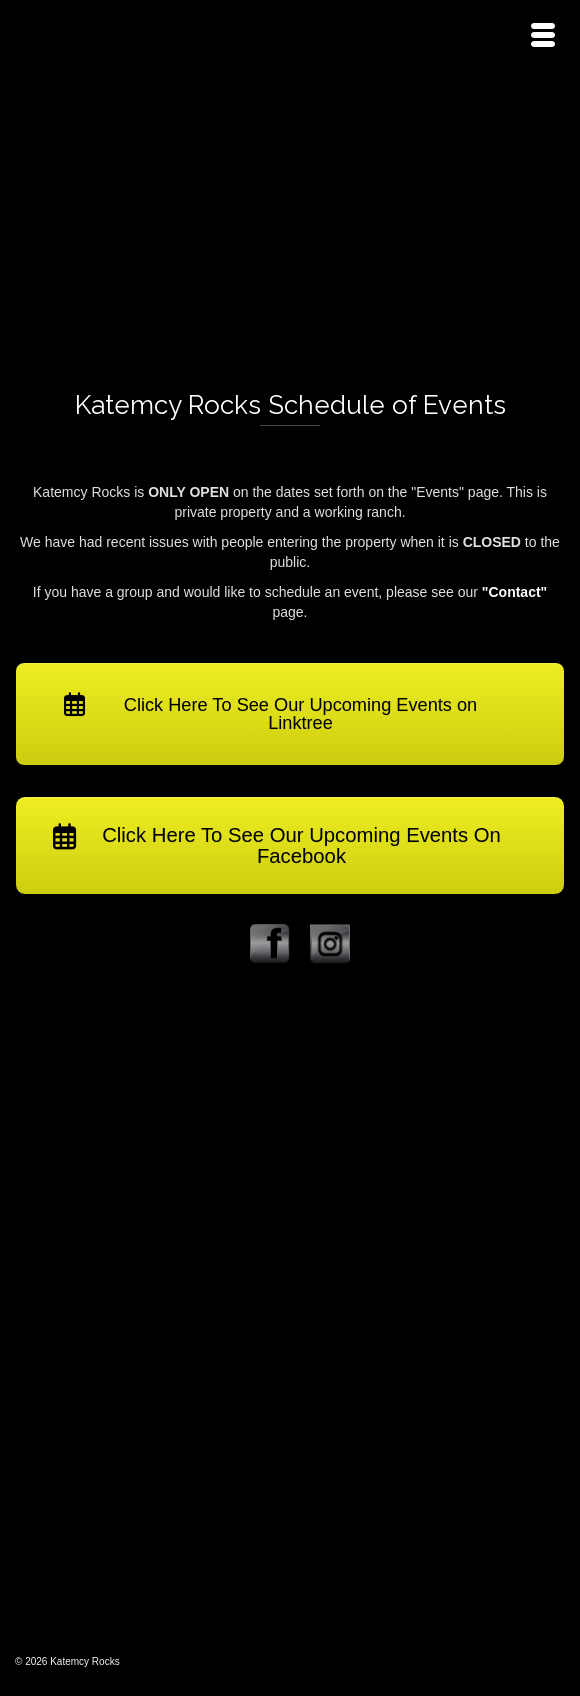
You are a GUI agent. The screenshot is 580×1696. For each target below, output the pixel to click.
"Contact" (514, 592)
